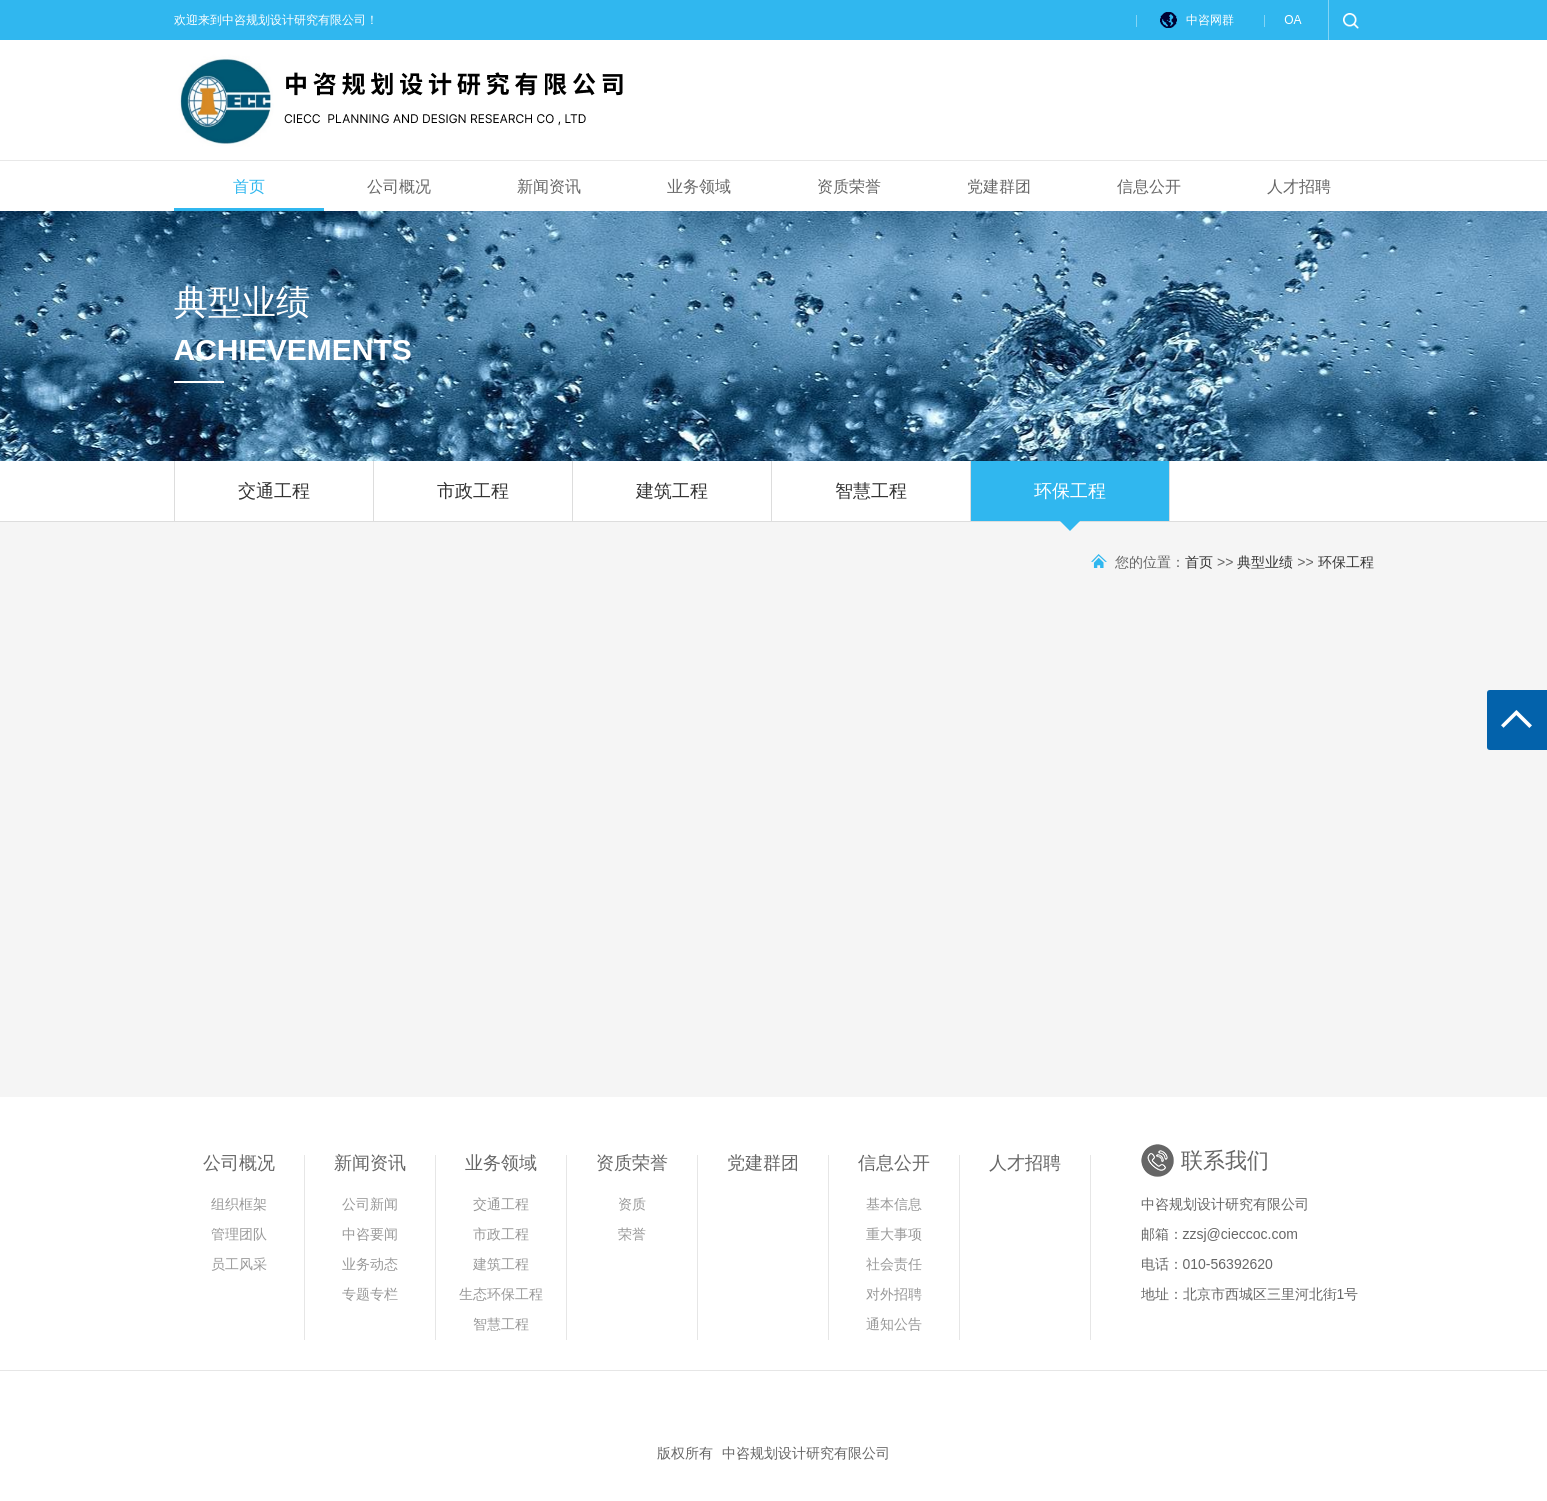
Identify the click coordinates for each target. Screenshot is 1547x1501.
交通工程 (274, 501)
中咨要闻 (370, 1234)
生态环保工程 (501, 1294)
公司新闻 (370, 1204)
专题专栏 (370, 1294)
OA (1292, 20)
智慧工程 (871, 501)
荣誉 (632, 1234)
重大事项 (894, 1234)
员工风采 (239, 1264)
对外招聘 (894, 1294)
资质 (632, 1204)
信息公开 (1149, 186)
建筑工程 (672, 501)
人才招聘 (1299, 186)
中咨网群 (1210, 20)
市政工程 (473, 501)
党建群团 (999, 186)
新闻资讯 (549, 186)
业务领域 (699, 186)
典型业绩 (1265, 562)
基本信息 (894, 1204)
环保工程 (1070, 501)
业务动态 (370, 1264)
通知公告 (894, 1324)
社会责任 (894, 1264)
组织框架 (239, 1204)
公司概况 (399, 186)
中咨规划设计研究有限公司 (806, 1453)
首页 (249, 186)
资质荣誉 (849, 186)
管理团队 (239, 1234)
